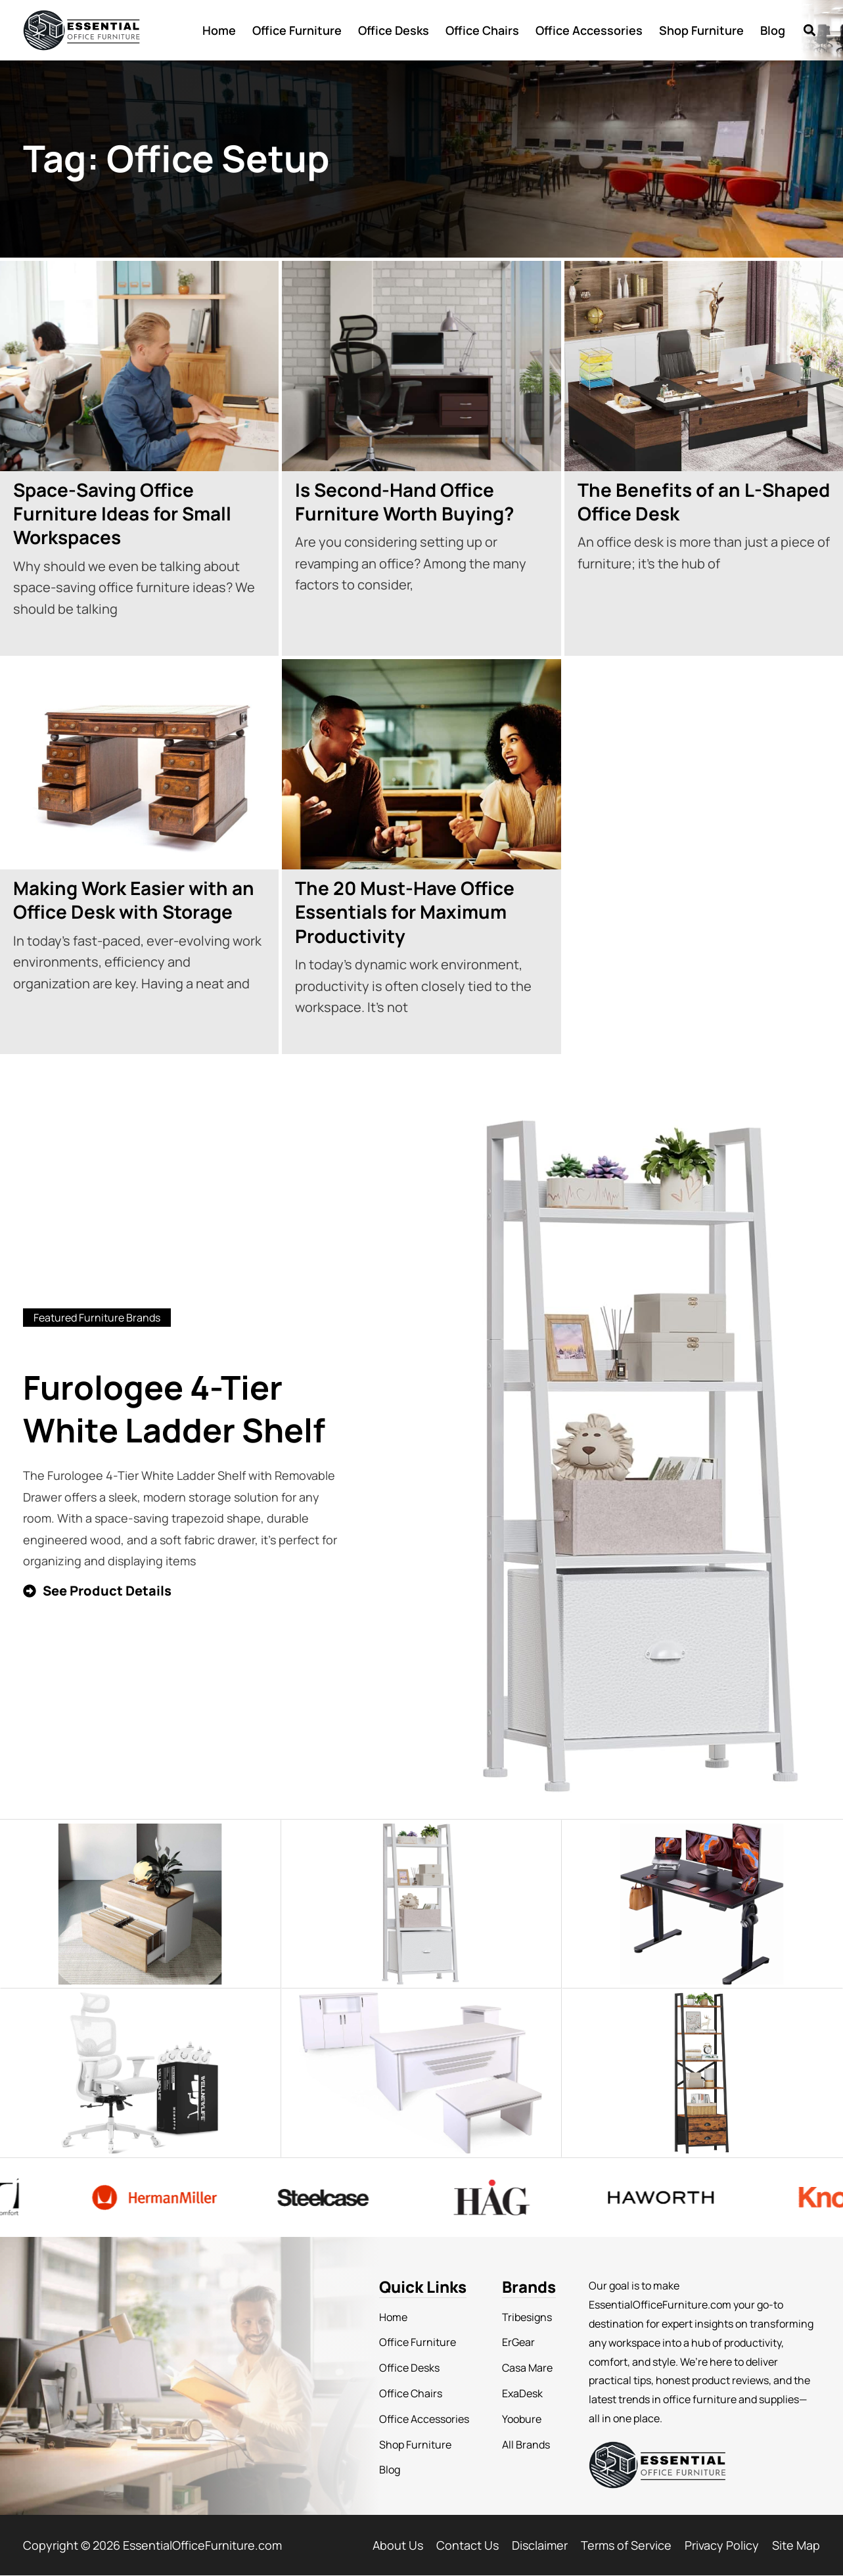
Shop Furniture (701, 30)
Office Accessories (589, 30)
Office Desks (393, 30)
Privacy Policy (722, 2545)
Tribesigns (527, 2317)
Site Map (796, 2545)
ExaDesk (522, 2393)
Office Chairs (482, 30)
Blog (772, 30)
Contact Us (467, 2545)
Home (219, 30)
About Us (398, 2545)
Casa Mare (527, 2367)
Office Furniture (297, 30)
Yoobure (521, 2419)
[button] (809, 30)
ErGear (518, 2342)
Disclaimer (540, 2545)
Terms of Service (626, 2545)
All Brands (526, 2444)
